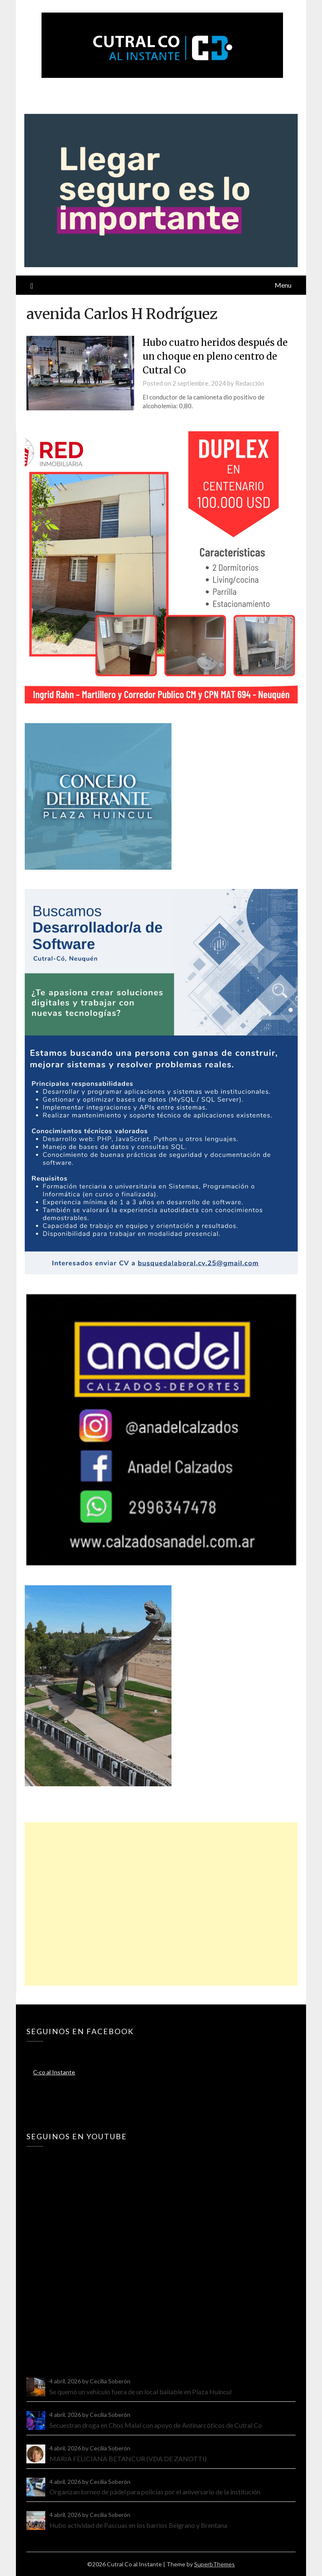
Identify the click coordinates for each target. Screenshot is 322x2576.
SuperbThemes (214, 2564)
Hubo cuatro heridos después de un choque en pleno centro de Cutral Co (215, 356)
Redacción (249, 383)
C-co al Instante (54, 2072)
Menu (283, 285)
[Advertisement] (161, 1904)
